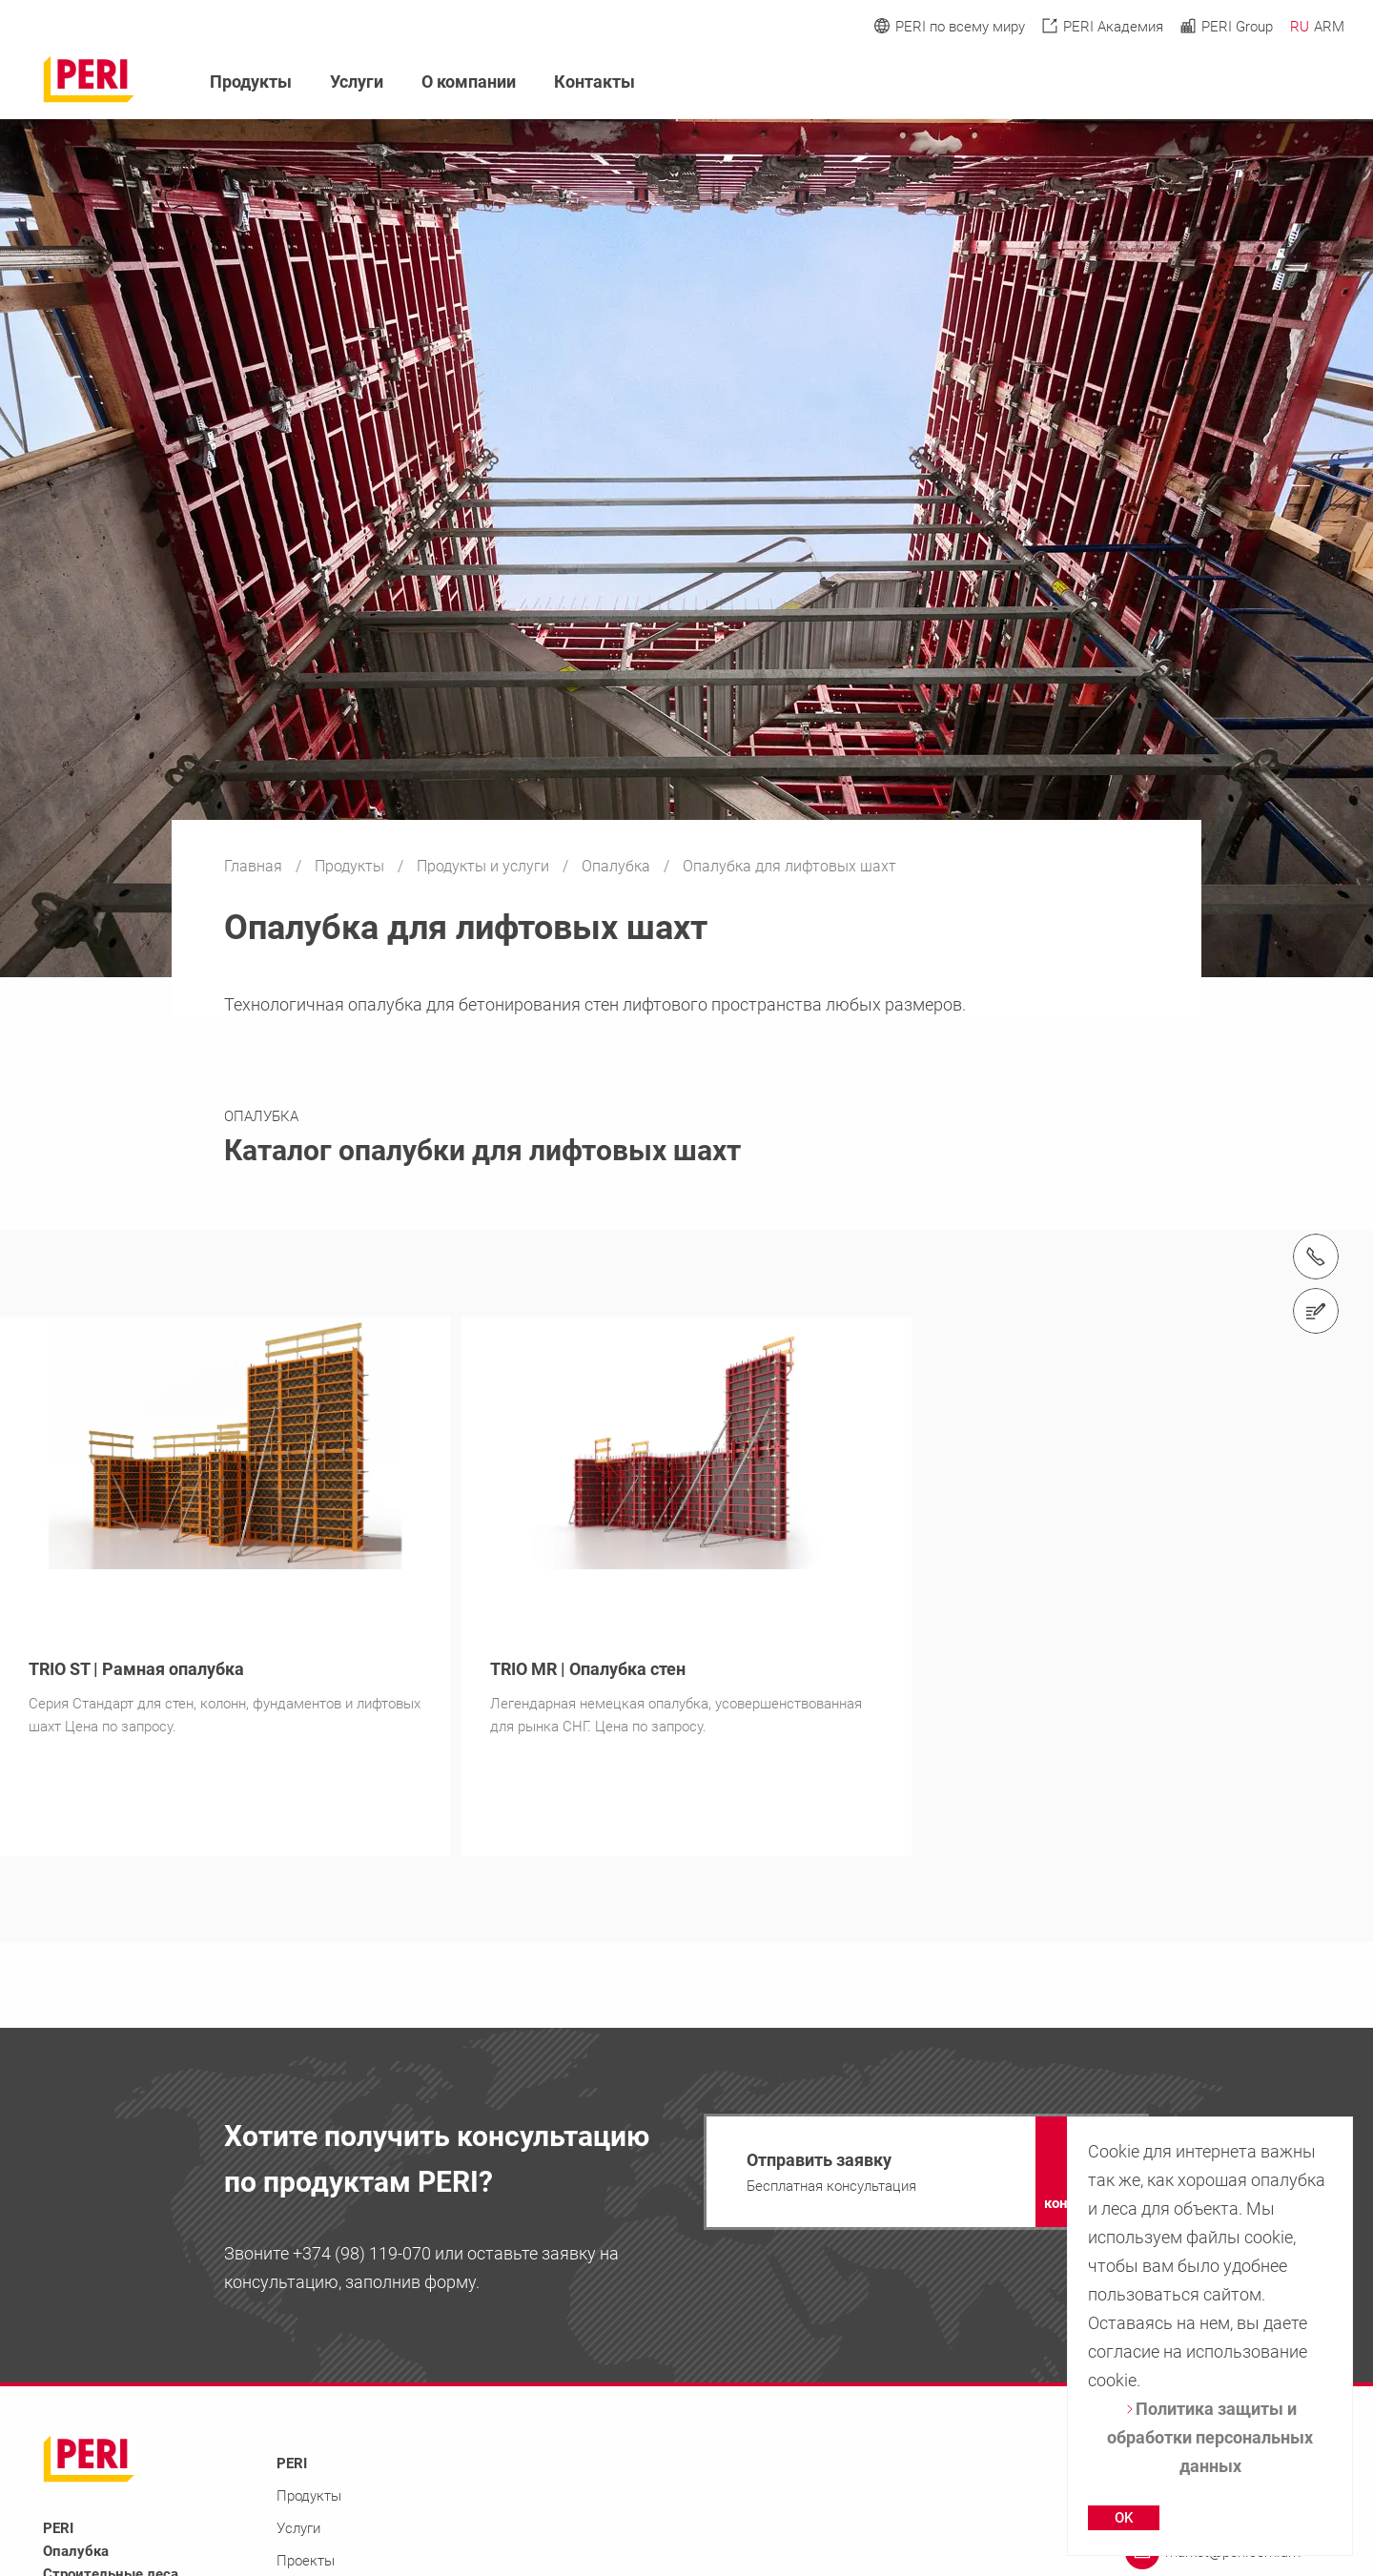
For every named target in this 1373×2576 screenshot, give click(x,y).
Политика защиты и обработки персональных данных (1210, 2437)
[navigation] (926, 2171)
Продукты (351, 866)
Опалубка (618, 866)
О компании (468, 82)
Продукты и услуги (485, 866)
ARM (1329, 26)
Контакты (594, 82)
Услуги (356, 82)
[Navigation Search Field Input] (1230, 82)
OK (1124, 2517)
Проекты (306, 2560)
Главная (255, 866)
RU (1299, 26)
